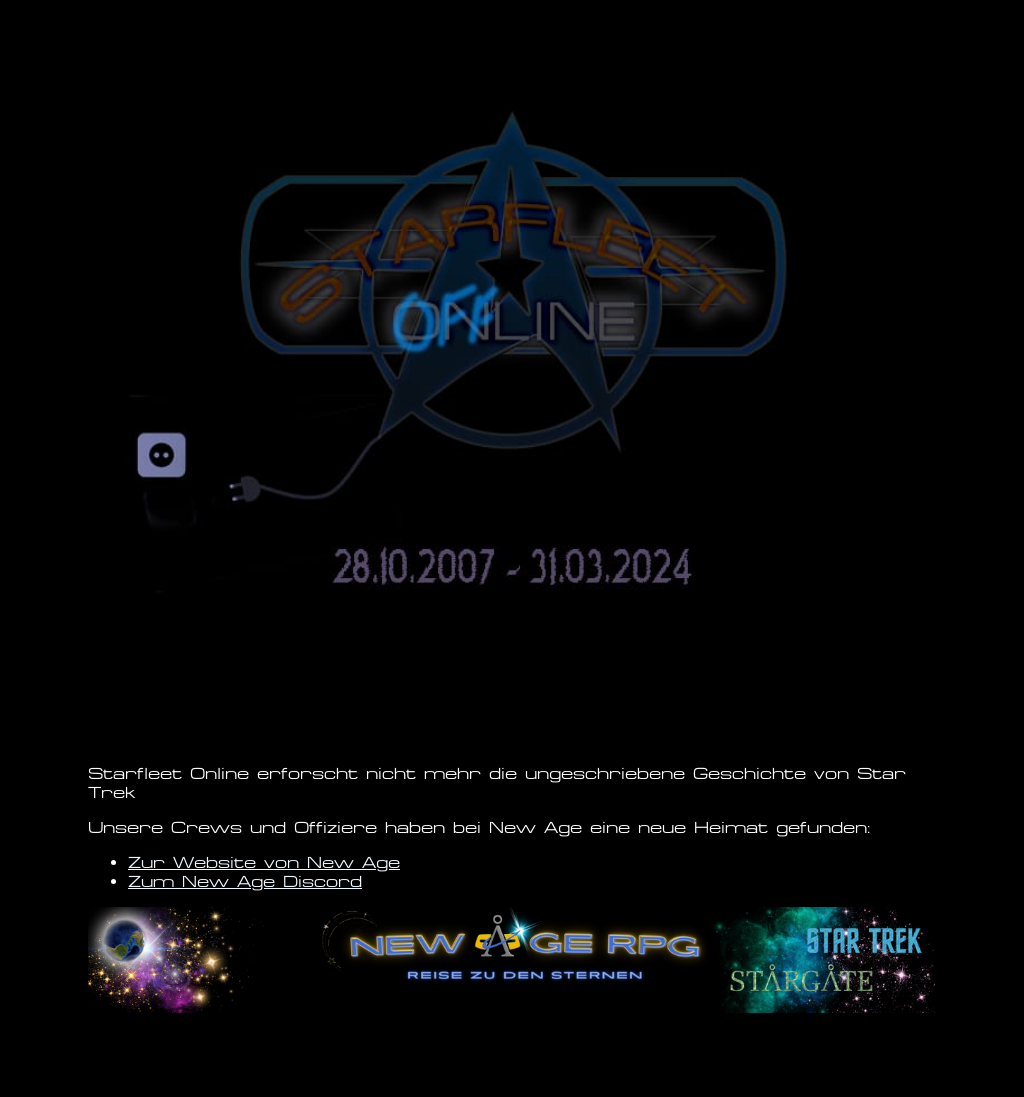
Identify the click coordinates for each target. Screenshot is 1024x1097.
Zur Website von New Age (264, 862)
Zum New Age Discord (245, 881)
